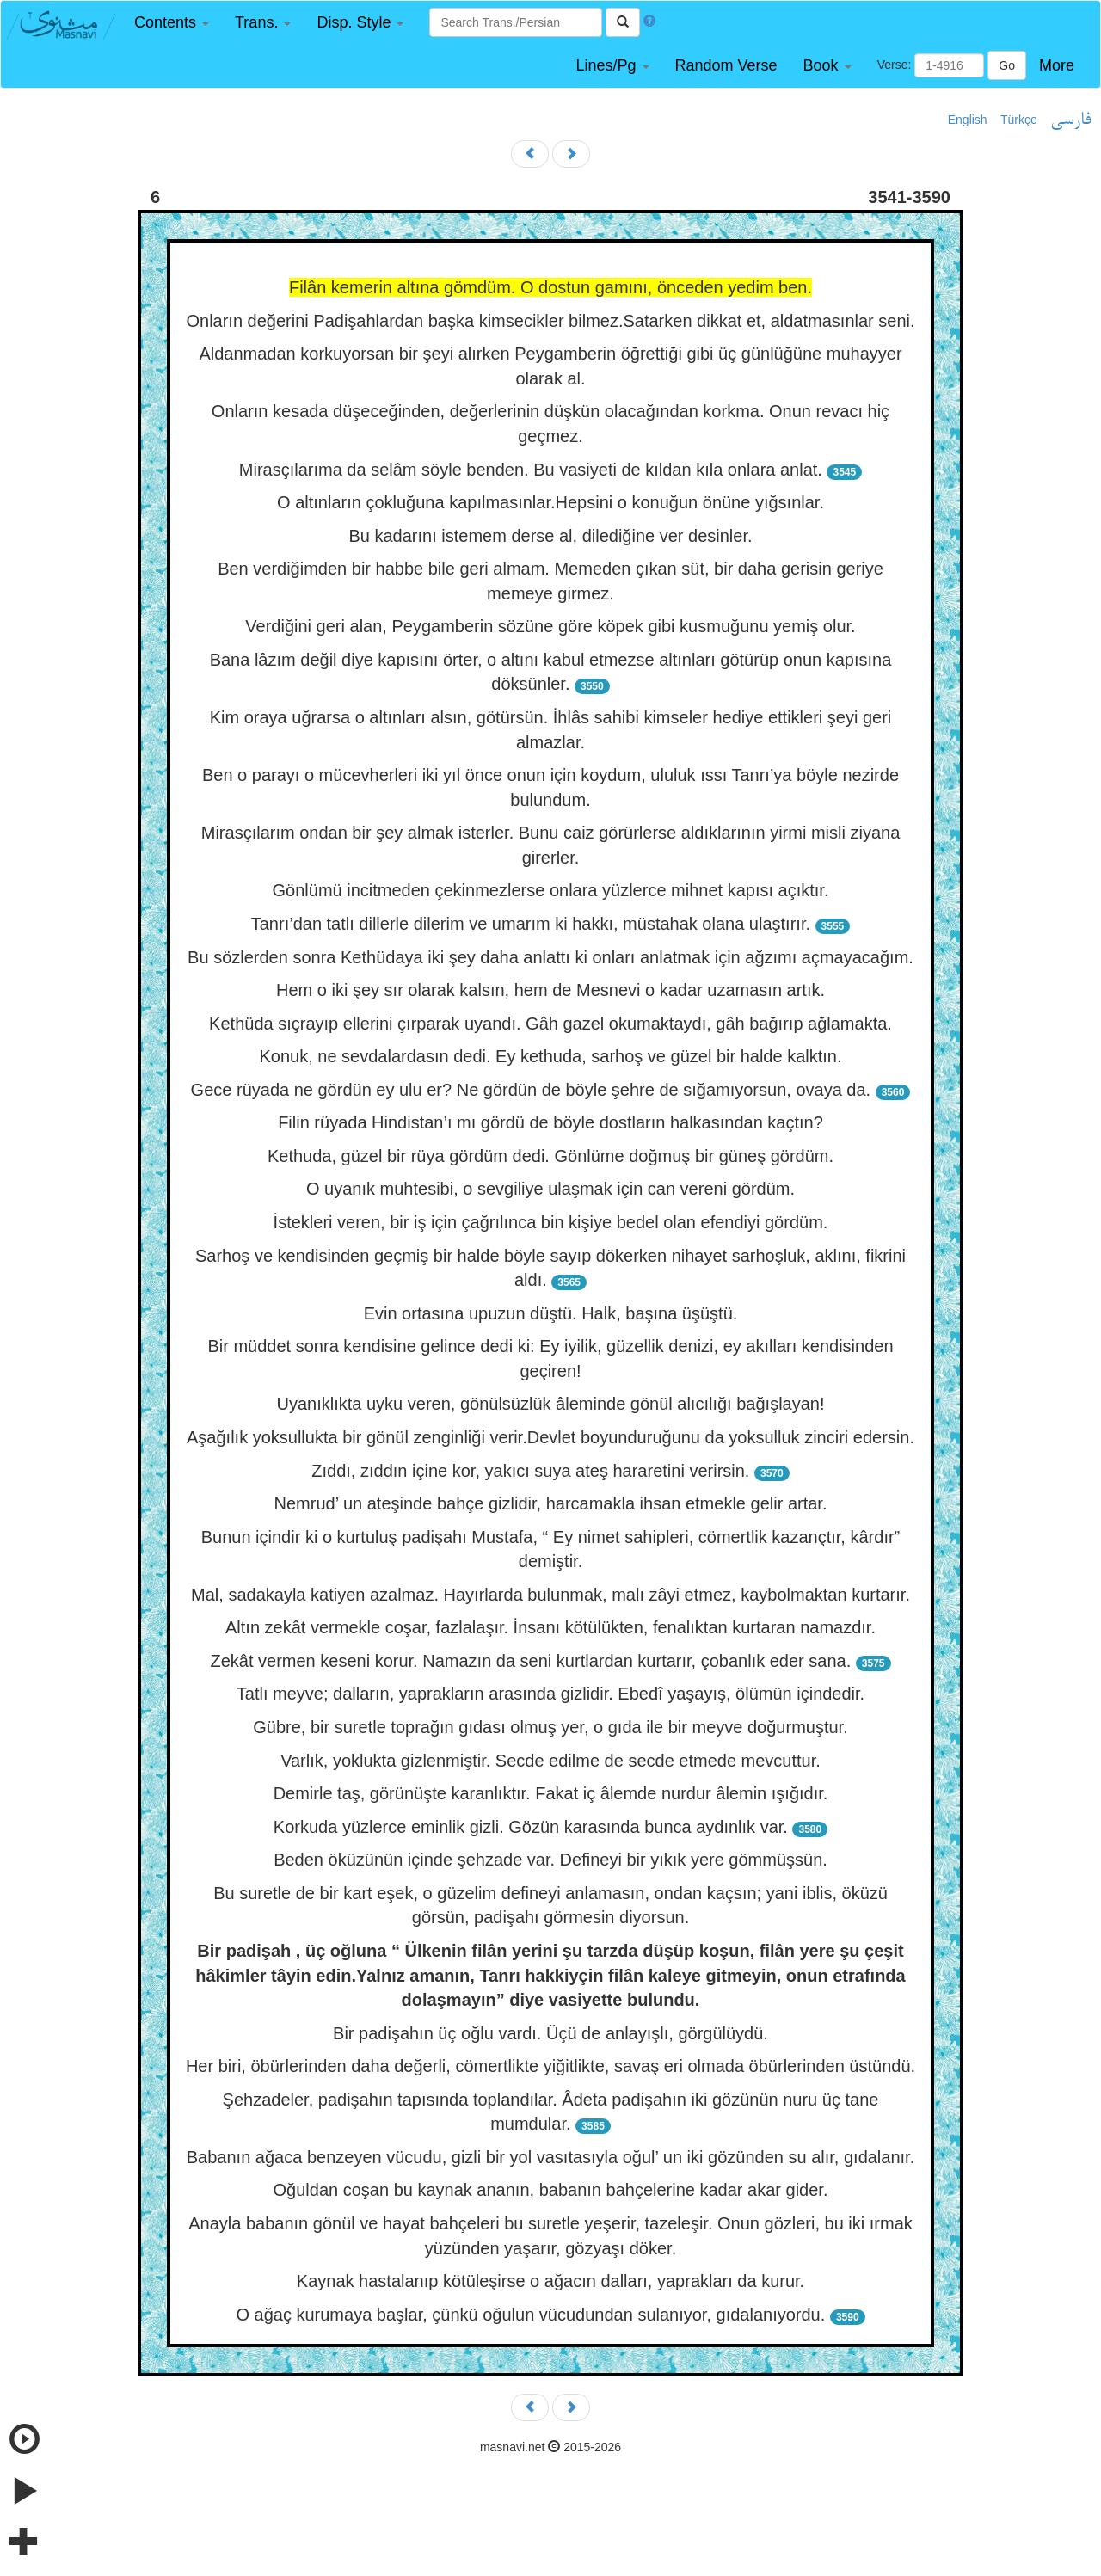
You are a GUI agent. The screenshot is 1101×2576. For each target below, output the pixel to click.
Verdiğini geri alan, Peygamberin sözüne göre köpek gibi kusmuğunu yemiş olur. (550, 626)
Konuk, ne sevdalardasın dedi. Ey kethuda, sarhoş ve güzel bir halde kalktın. (550, 1056)
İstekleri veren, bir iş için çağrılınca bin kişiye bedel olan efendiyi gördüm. (551, 1222)
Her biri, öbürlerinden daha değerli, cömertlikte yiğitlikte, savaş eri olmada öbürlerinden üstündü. (550, 2065)
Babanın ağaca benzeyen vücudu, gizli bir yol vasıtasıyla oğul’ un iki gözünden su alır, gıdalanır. (550, 2157)
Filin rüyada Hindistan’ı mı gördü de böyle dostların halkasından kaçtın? (550, 1122)
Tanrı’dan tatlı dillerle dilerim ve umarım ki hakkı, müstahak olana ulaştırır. (530, 923)
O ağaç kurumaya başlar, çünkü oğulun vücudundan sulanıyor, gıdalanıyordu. (530, 2314)
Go (1007, 65)
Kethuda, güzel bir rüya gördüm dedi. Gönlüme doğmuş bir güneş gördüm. (550, 1156)
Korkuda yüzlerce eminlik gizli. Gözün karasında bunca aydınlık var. (531, 1826)
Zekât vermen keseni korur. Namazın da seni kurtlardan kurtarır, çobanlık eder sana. (530, 1660)
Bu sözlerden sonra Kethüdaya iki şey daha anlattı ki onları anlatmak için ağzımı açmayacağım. (550, 957)
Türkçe (1018, 119)
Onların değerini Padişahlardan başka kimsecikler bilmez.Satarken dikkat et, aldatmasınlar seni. (550, 320)
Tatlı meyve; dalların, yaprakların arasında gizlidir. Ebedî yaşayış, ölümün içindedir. (550, 1693)
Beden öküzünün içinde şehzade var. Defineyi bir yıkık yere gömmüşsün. (550, 1859)
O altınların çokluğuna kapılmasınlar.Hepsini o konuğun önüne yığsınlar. (550, 502)
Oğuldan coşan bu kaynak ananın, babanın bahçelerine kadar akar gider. (551, 2189)
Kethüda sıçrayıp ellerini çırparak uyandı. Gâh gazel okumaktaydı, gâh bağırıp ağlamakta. (550, 1023)
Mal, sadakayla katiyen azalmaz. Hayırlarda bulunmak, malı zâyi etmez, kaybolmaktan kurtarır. (550, 1594)
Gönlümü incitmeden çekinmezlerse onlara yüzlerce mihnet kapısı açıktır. (551, 890)
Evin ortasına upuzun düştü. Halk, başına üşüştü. (551, 1313)
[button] (171, 23)
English (967, 119)
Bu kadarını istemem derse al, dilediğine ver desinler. (550, 535)
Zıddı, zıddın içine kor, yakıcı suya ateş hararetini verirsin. (530, 1470)
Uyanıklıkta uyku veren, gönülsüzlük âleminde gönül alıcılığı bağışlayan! (550, 1403)
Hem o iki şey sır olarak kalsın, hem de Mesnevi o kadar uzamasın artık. (550, 990)
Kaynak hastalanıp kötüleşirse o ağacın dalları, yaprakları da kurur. (550, 2281)
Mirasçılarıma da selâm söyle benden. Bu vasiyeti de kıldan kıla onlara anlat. (530, 469)
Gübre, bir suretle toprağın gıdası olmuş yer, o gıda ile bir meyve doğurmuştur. (550, 1727)
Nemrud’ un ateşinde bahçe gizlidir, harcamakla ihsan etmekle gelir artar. (550, 1503)
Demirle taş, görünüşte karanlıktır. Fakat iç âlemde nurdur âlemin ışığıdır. (551, 1793)
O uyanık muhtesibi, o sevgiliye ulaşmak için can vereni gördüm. (550, 1188)
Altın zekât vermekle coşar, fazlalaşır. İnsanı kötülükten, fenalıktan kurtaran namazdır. (550, 1627)
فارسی (1070, 120)
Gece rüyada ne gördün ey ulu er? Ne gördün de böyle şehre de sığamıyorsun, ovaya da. (531, 1089)
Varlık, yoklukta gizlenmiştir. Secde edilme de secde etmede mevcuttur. (550, 1760)
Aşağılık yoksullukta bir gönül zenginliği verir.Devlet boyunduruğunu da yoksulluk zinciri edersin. (550, 1437)
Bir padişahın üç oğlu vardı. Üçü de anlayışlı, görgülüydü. (550, 2033)
